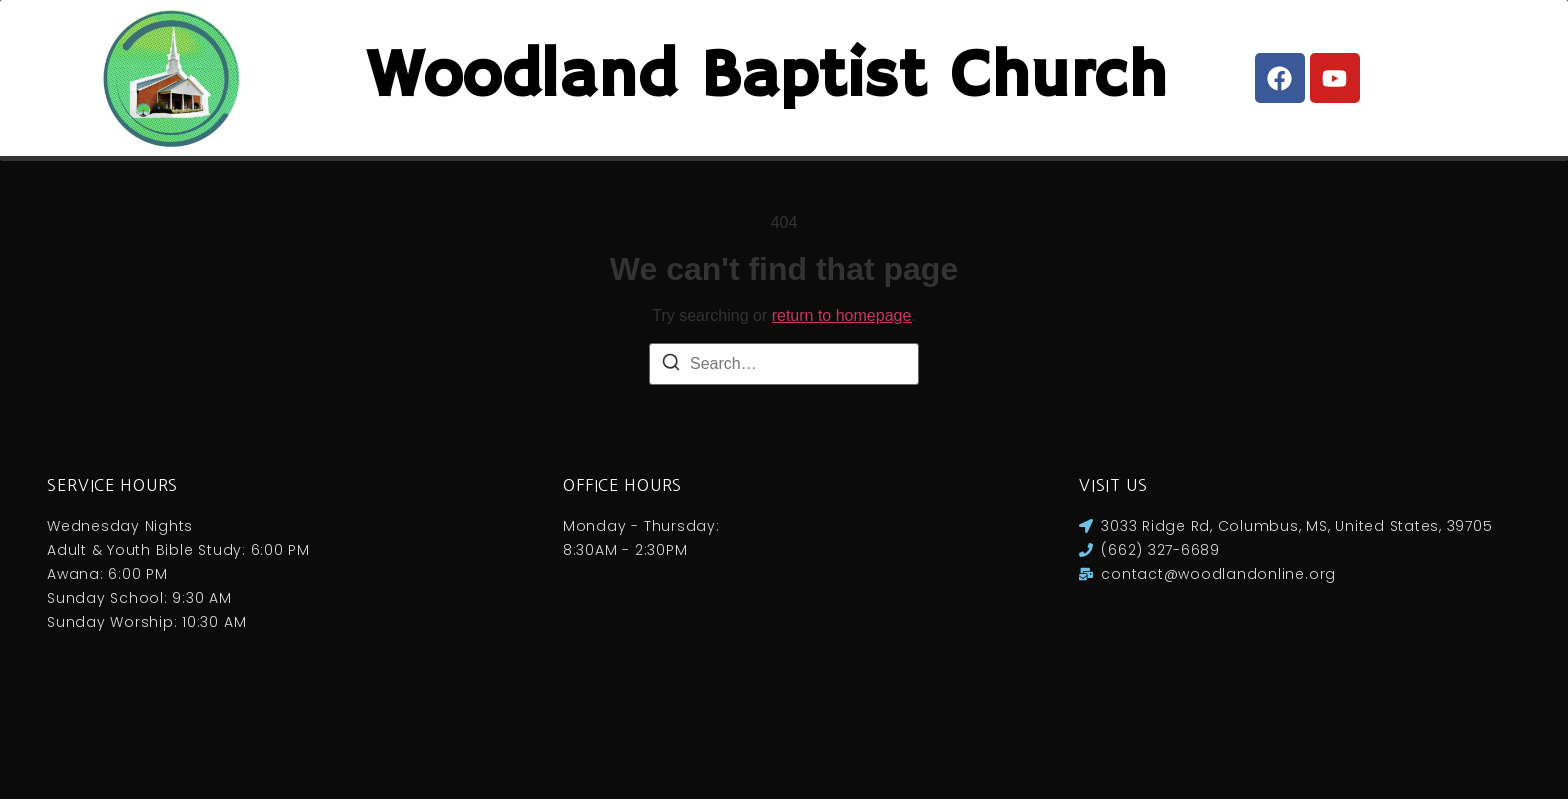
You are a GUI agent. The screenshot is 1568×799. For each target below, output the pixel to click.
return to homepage (842, 403)
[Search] (671, 453)
